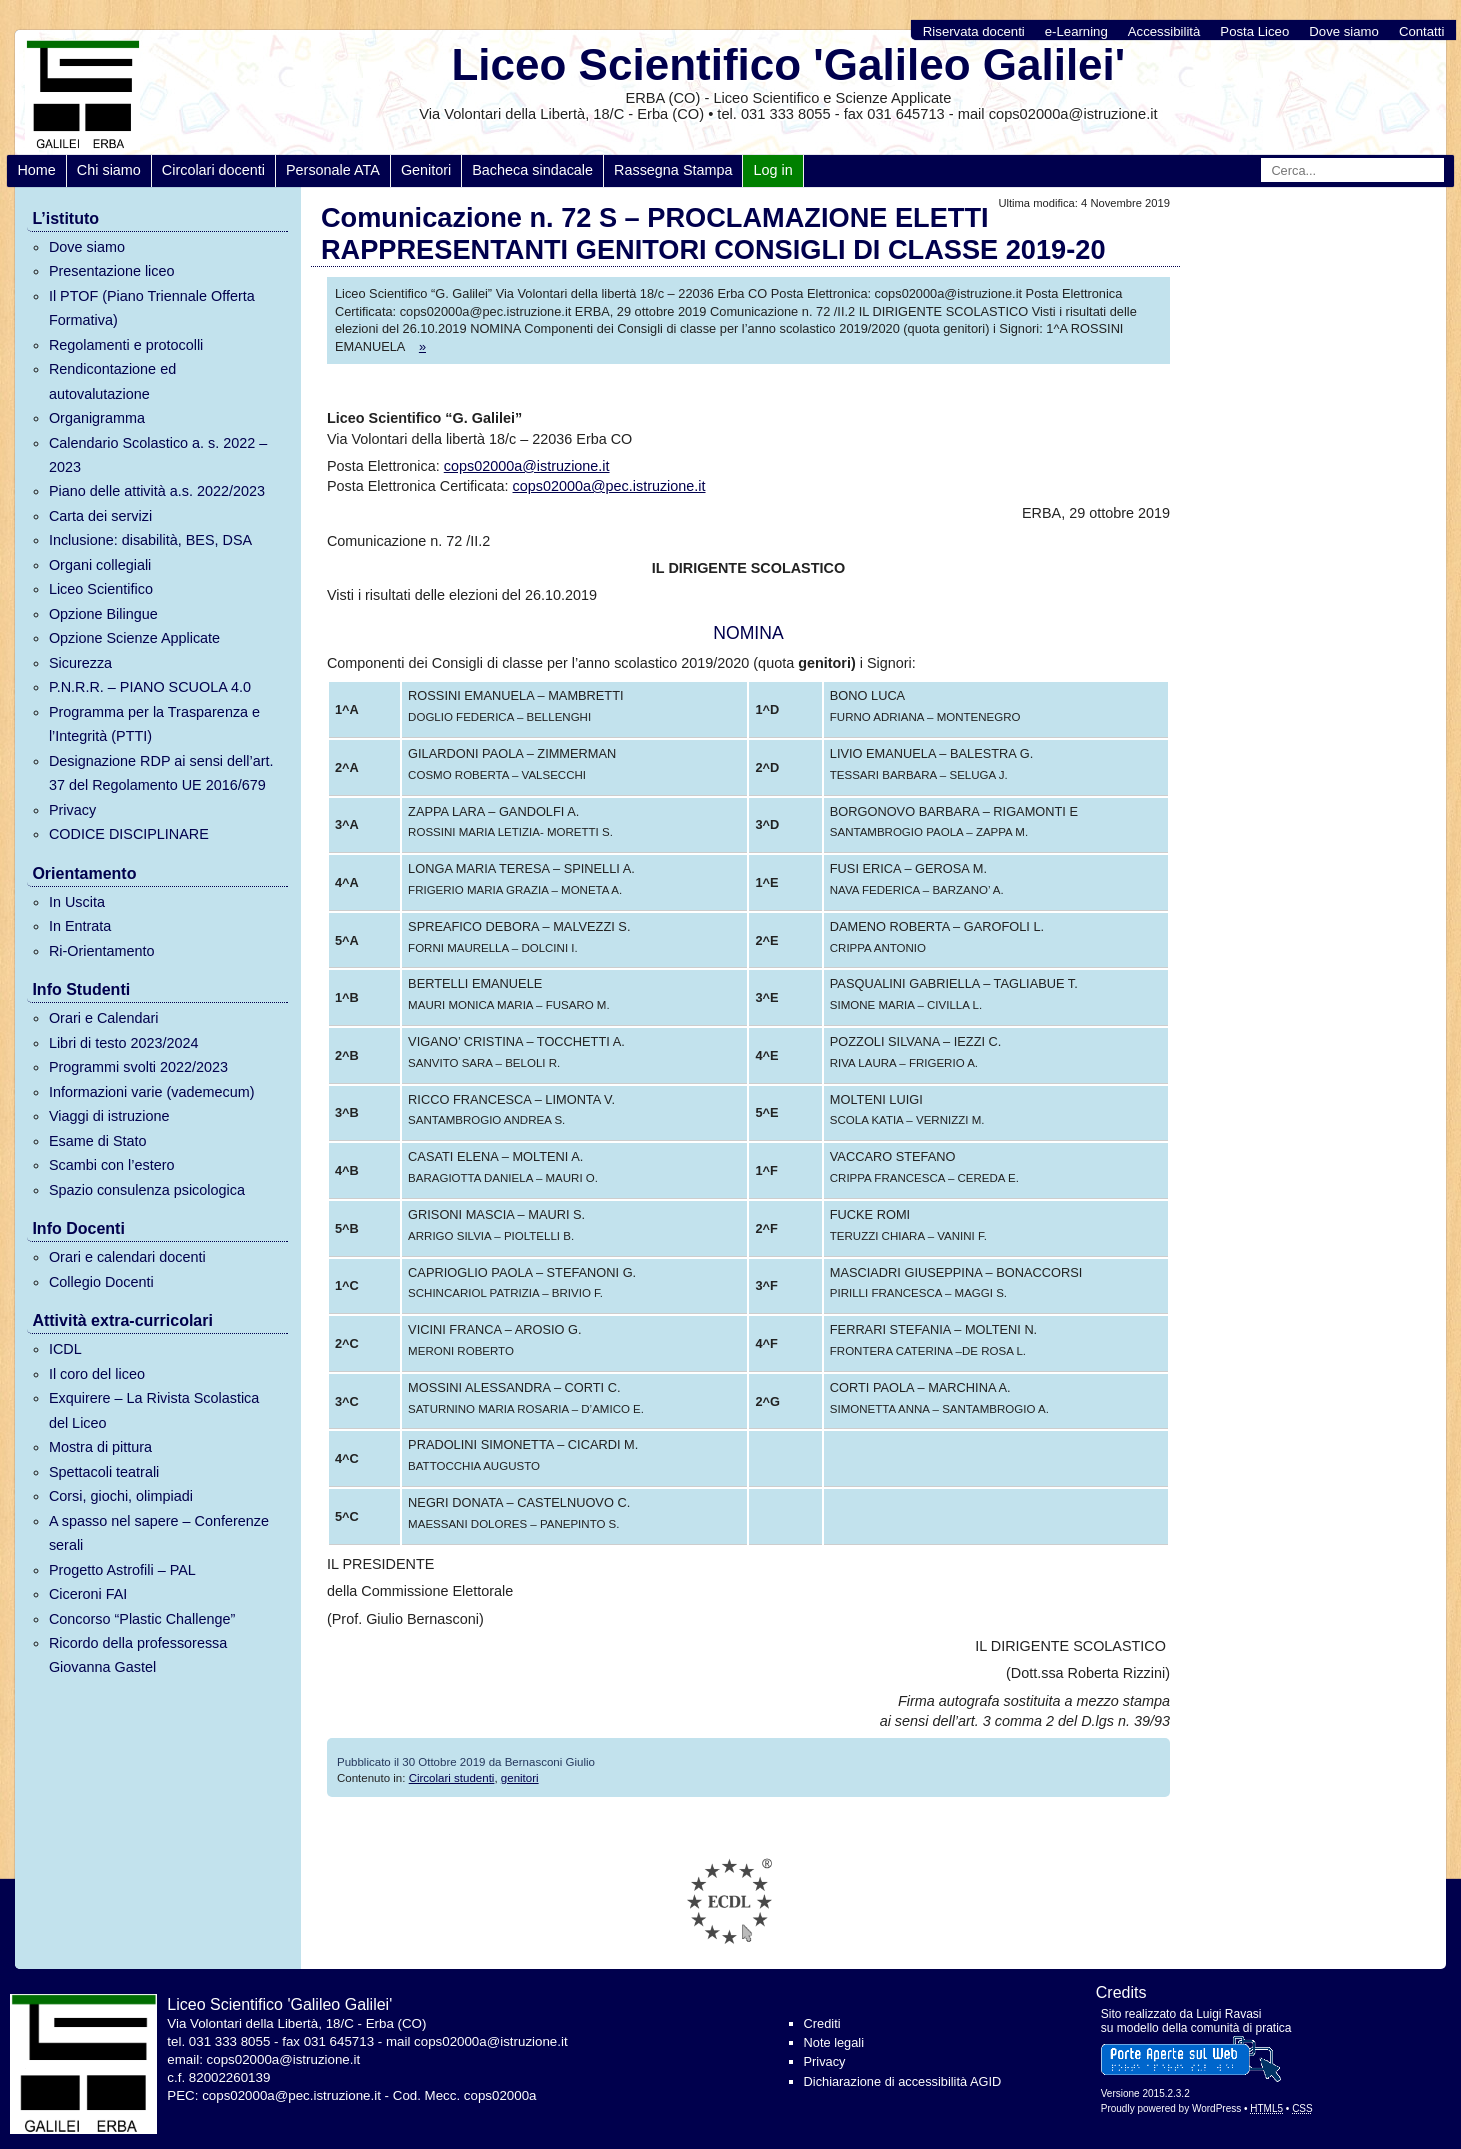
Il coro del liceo (97, 1374)
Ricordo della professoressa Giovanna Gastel (138, 1655)
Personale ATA (333, 170)
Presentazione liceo (112, 271)
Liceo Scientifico (101, 589)
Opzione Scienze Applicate (134, 638)
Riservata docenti (974, 31)
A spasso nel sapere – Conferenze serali (159, 1533)
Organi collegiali (100, 565)
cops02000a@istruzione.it (527, 466)
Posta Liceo (1254, 31)
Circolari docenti (213, 170)
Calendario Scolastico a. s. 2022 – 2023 (158, 455)
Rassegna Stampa (673, 170)
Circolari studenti (452, 1778)
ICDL (65, 1349)
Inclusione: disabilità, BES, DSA (150, 540)
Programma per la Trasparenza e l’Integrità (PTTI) (154, 724)
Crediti (822, 2023)
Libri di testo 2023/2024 (124, 1043)
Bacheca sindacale (532, 170)
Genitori (426, 170)
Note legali (834, 2042)
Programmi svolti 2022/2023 (138, 1067)
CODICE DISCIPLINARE (129, 834)
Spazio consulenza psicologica (147, 1190)
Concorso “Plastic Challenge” (142, 1619)
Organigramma (97, 418)
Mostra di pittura (100, 1447)
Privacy (72, 810)
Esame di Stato (98, 1141)
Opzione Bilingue (103, 614)
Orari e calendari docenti (127, 1257)
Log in (772, 170)
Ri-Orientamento (102, 951)
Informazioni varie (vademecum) (152, 1092)
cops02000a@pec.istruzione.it (609, 486)
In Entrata (80, 926)
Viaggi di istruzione (109, 1116)
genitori (520, 1778)
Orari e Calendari (104, 1018)
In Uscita (77, 902)
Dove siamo (1344, 31)
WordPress (1216, 2108)
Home (36, 170)
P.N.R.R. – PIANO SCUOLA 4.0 (150, 687)
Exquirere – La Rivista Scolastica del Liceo (154, 1410)
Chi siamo (109, 170)
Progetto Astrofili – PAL (122, 1570)
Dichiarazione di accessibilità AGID (903, 2081)
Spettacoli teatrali (104, 1472)
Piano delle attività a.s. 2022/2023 (157, 491)
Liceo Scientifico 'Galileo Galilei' (788, 64)
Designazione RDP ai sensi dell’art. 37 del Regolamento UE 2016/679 (161, 773)
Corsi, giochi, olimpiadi (121, 1496)
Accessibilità (1164, 31)
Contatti (1421, 31)
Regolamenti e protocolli (126, 345)
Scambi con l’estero (112, 1165)
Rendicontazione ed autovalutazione (112, 381)
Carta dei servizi (100, 516)
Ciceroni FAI (88, 1594)
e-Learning (1076, 31)
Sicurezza (80, 663)
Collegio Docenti (101, 1282)
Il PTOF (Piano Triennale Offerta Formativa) (152, 308)
